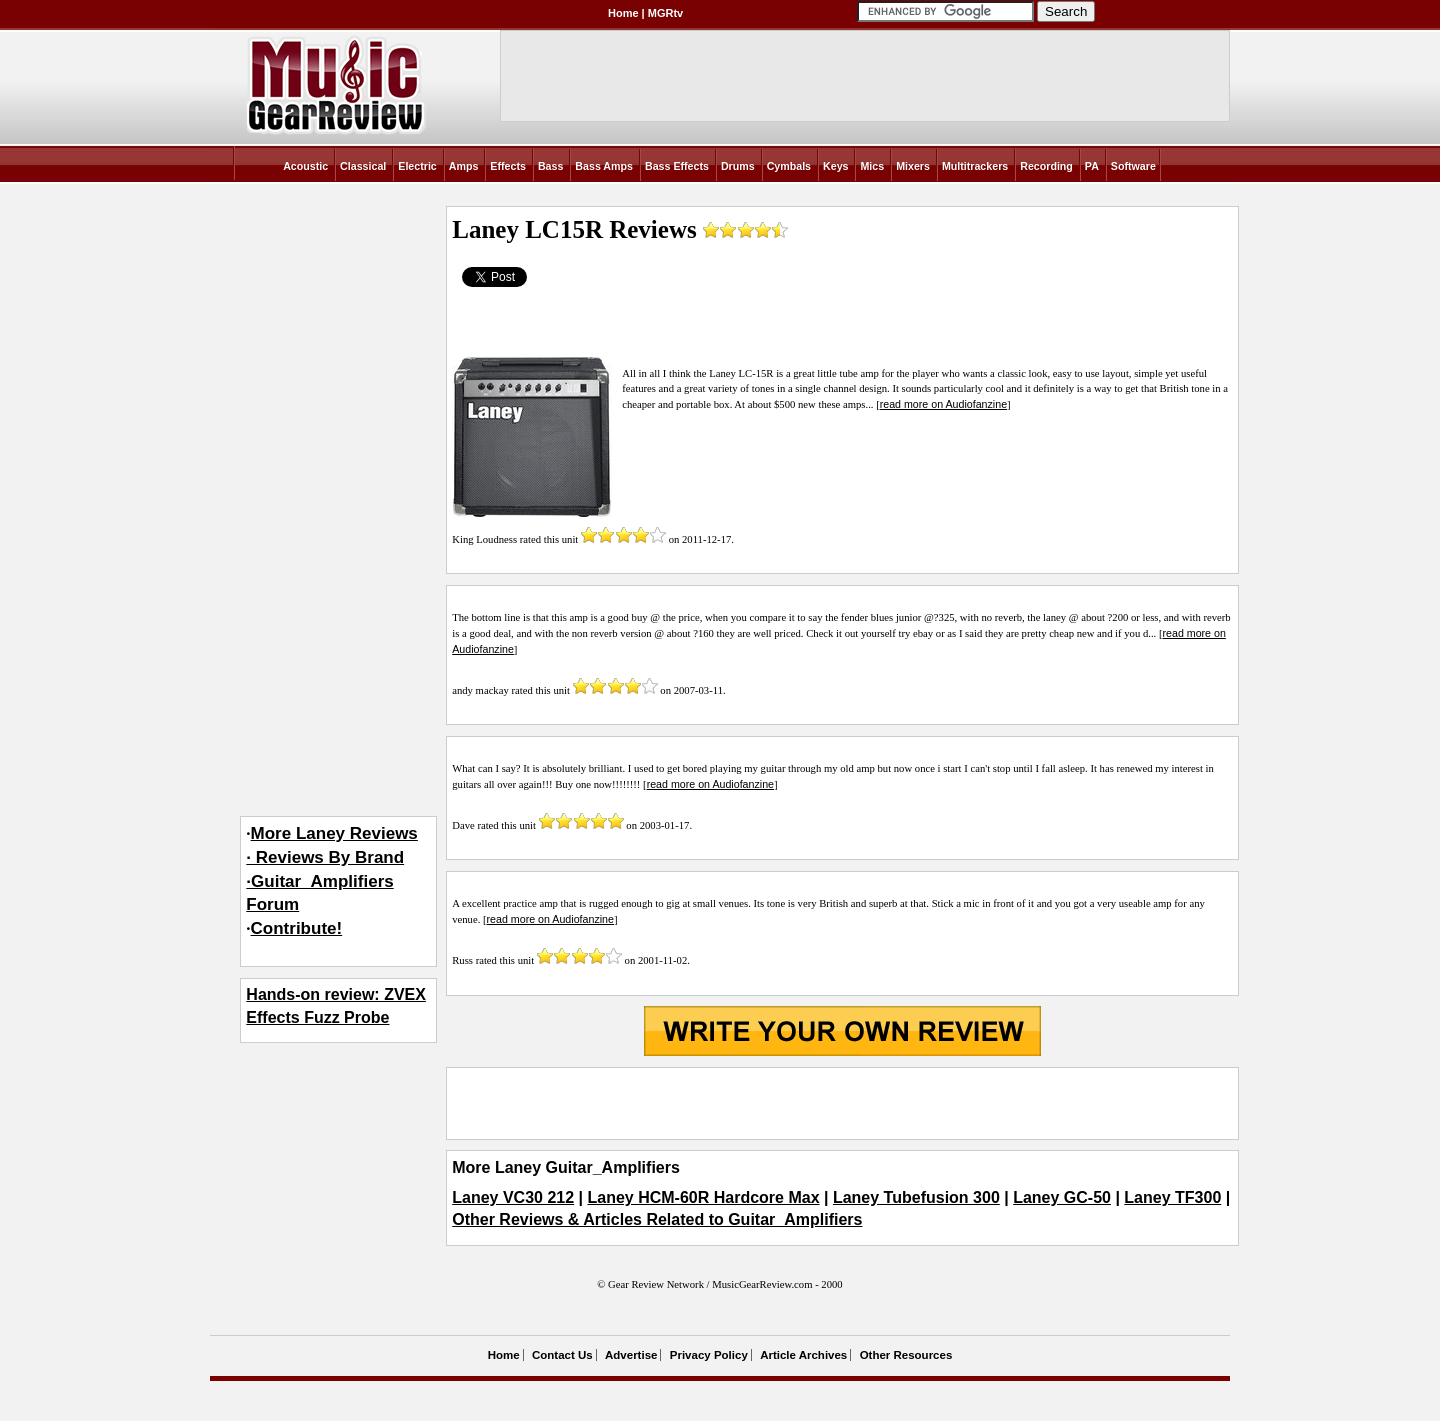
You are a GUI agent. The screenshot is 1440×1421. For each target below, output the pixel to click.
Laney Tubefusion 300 (916, 1197)
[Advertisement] (842, 1103)
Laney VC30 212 (513, 1197)
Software (1133, 166)
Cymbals (789, 166)
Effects (508, 166)
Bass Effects (677, 166)
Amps (464, 166)
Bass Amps (604, 166)
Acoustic (305, 166)
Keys (835, 166)
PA (1092, 166)
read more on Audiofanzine (943, 404)
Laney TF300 (1172, 1197)
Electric (417, 166)
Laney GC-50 (1062, 1197)
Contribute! (297, 928)
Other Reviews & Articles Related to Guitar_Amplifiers (657, 1219)
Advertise (631, 1355)
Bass (550, 166)
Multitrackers (975, 166)
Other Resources (906, 1355)
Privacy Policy (709, 1355)
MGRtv (665, 13)
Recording (1046, 166)
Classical (363, 166)
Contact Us (562, 1355)
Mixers (913, 166)
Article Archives (803, 1355)
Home (623, 13)
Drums (738, 166)
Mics (872, 166)
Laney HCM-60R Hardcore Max (703, 1197)
